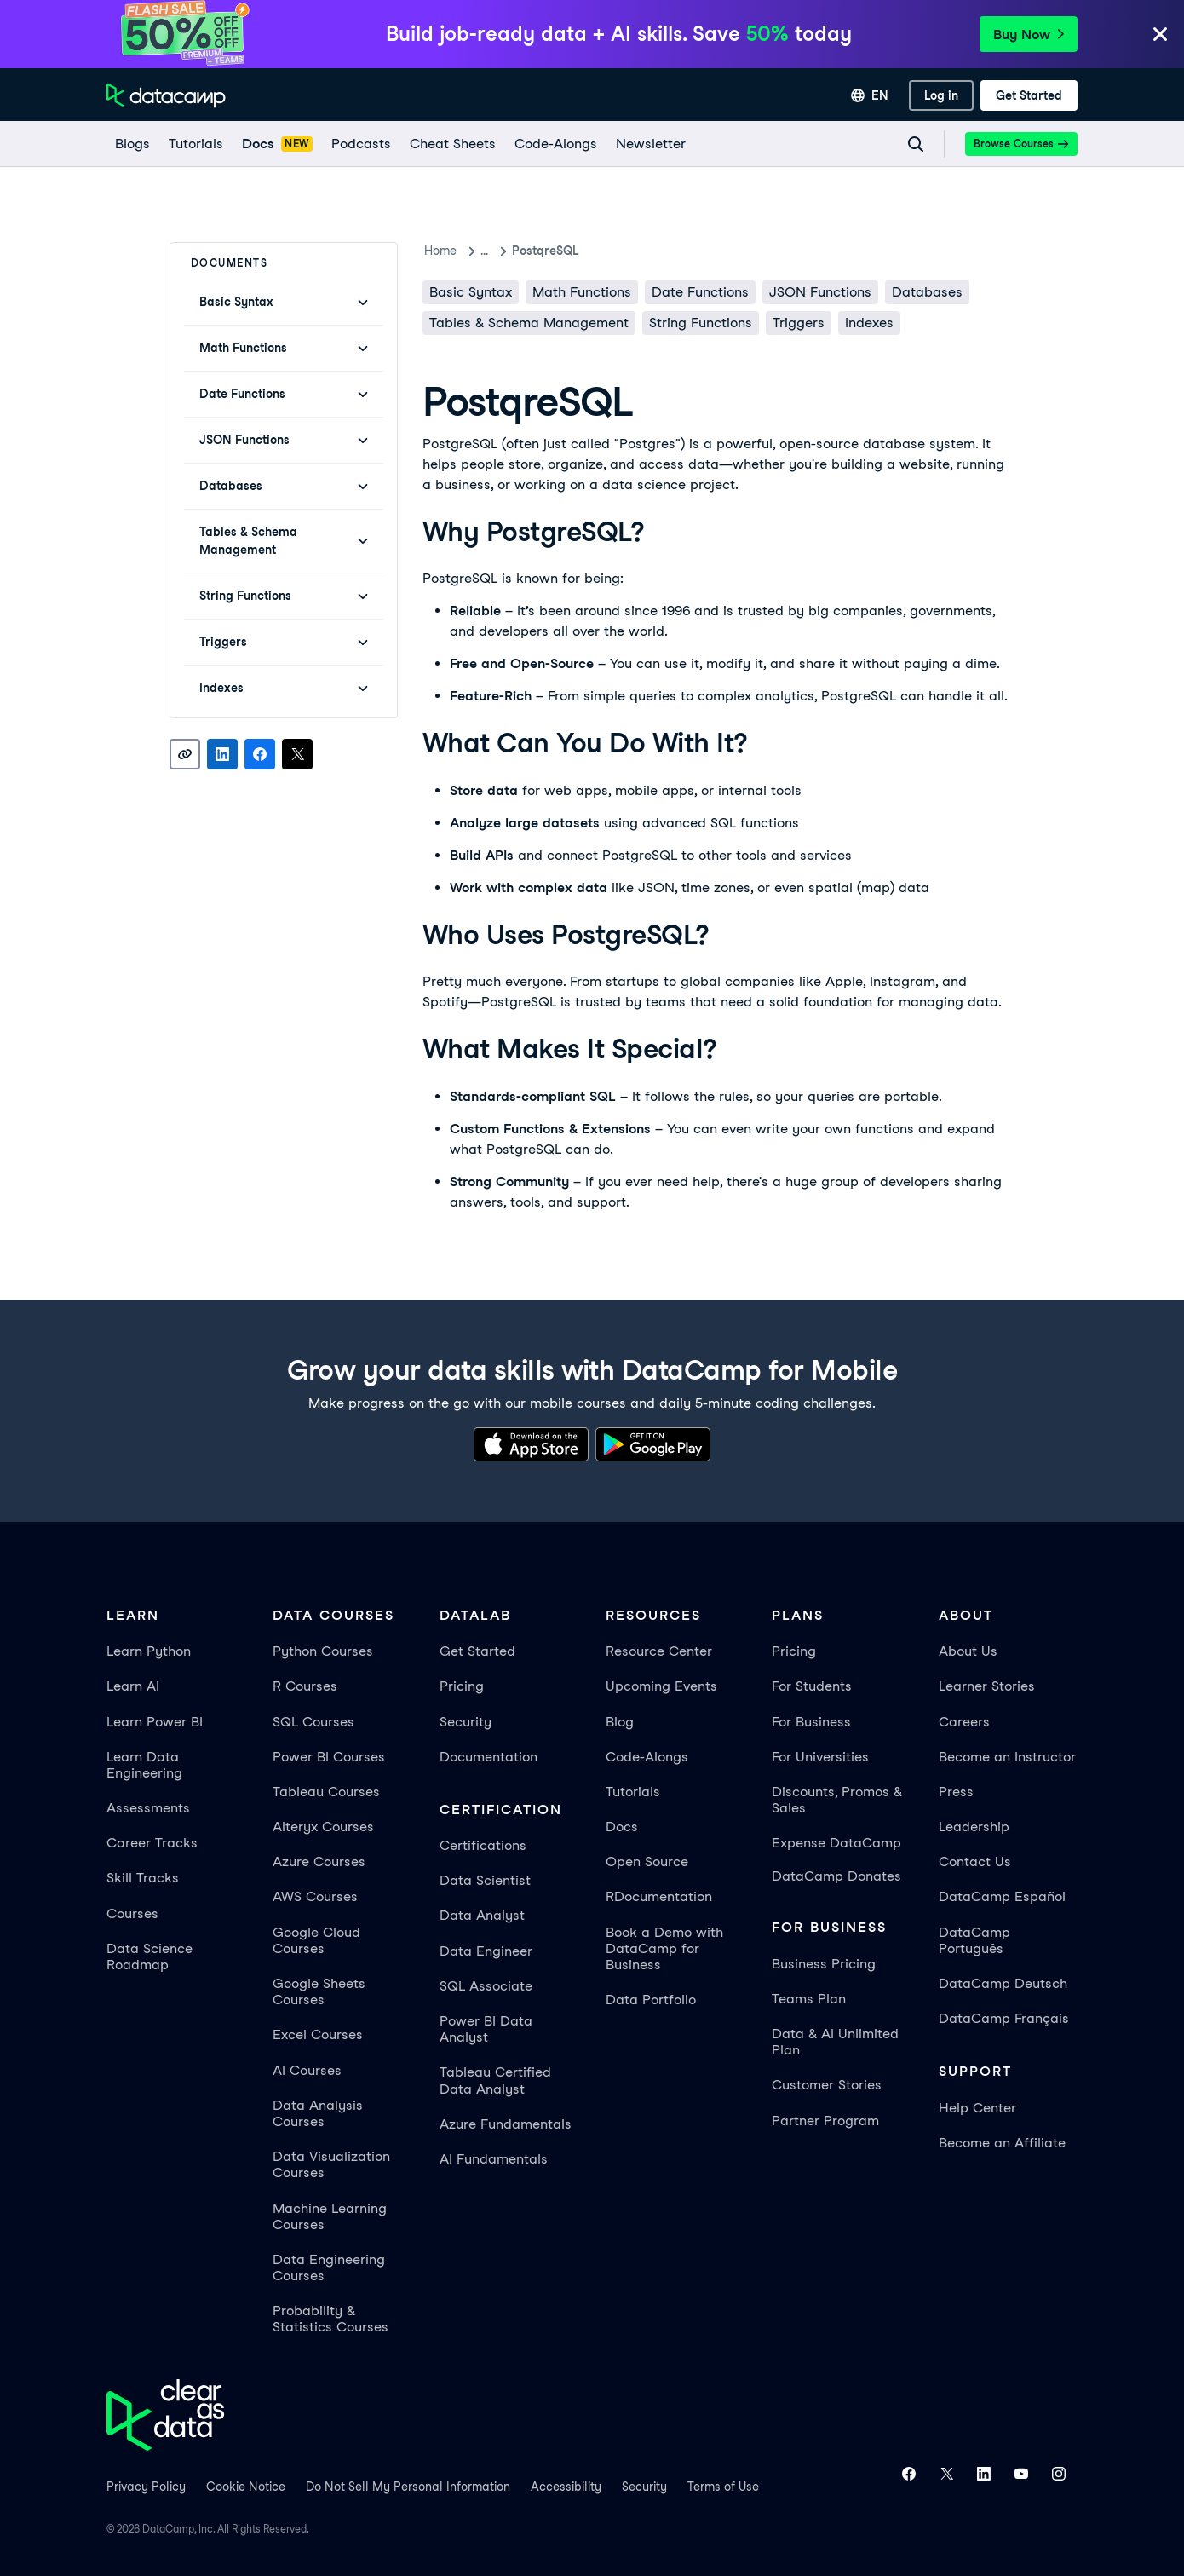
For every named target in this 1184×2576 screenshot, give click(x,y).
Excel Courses (318, 2034)
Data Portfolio (651, 1999)
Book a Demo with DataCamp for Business (664, 1948)
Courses (132, 1913)
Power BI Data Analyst (486, 2029)
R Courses (305, 1686)
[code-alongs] (555, 144)
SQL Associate (486, 1986)
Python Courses (323, 1651)
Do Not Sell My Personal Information (408, 2486)
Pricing (462, 1686)
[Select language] (869, 95)
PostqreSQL (565, 250)
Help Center (977, 2108)
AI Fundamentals (494, 2159)
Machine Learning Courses (330, 2216)
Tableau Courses (326, 1792)
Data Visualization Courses (331, 2164)
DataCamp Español (1002, 1896)
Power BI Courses (329, 1757)
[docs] (276, 144)
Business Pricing (824, 1964)
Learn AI (132, 1686)
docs (494, 250)
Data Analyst (482, 1915)
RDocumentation (659, 1896)
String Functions (700, 322)
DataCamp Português (974, 1940)
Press (956, 1792)
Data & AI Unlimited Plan (835, 2042)
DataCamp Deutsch (1003, 1983)
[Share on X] (297, 754)
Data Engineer (486, 1951)
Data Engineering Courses (329, 2267)
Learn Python (148, 1651)
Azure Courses (319, 1861)
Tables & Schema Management (529, 322)
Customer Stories (827, 2085)
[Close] (1160, 35)
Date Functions (700, 292)
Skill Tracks (142, 1878)
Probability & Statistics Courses (330, 2318)
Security (465, 1722)
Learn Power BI (154, 1722)
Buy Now (1028, 34)
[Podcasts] (360, 144)
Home (440, 250)
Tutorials (633, 1792)
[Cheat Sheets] (452, 144)
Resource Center (659, 1651)
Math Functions (581, 292)
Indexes (869, 322)
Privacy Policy (146, 2486)
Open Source (647, 1861)
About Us (968, 1651)
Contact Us (975, 1861)
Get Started (477, 1651)
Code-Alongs (647, 1757)
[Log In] (941, 95)
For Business (811, 1722)
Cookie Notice (245, 2486)
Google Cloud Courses (316, 1940)
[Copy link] (185, 754)
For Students (812, 1686)
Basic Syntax (470, 292)
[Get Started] (1029, 95)
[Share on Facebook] (259, 754)
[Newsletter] (650, 144)
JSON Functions (820, 292)
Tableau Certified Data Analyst (495, 2080)
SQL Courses (313, 1722)
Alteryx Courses (323, 1826)
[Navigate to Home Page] (166, 95)
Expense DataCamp (836, 1843)
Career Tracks (152, 1843)
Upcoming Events (661, 1686)
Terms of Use (723, 2486)
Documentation (488, 1757)
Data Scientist (485, 1880)
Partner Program (825, 2120)
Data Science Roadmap (149, 1956)
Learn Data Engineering (144, 1765)
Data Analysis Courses (318, 2113)
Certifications (483, 1845)
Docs (622, 1826)
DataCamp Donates (836, 1876)
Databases (927, 292)
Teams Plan (809, 1999)
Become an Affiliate (1002, 2143)
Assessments (148, 1808)
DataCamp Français (1004, 2018)
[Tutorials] (195, 144)
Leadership (974, 1826)
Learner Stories (987, 1686)
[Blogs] (131, 144)
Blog (620, 1722)
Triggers (799, 322)
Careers (964, 1722)
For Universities (820, 1757)
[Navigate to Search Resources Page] (915, 144)
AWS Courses (315, 1896)
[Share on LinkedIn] (222, 754)
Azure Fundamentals (506, 2124)
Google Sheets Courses (319, 1991)
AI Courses (307, 2070)
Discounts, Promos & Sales (837, 1800)
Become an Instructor (1007, 1757)
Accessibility (566, 2486)
